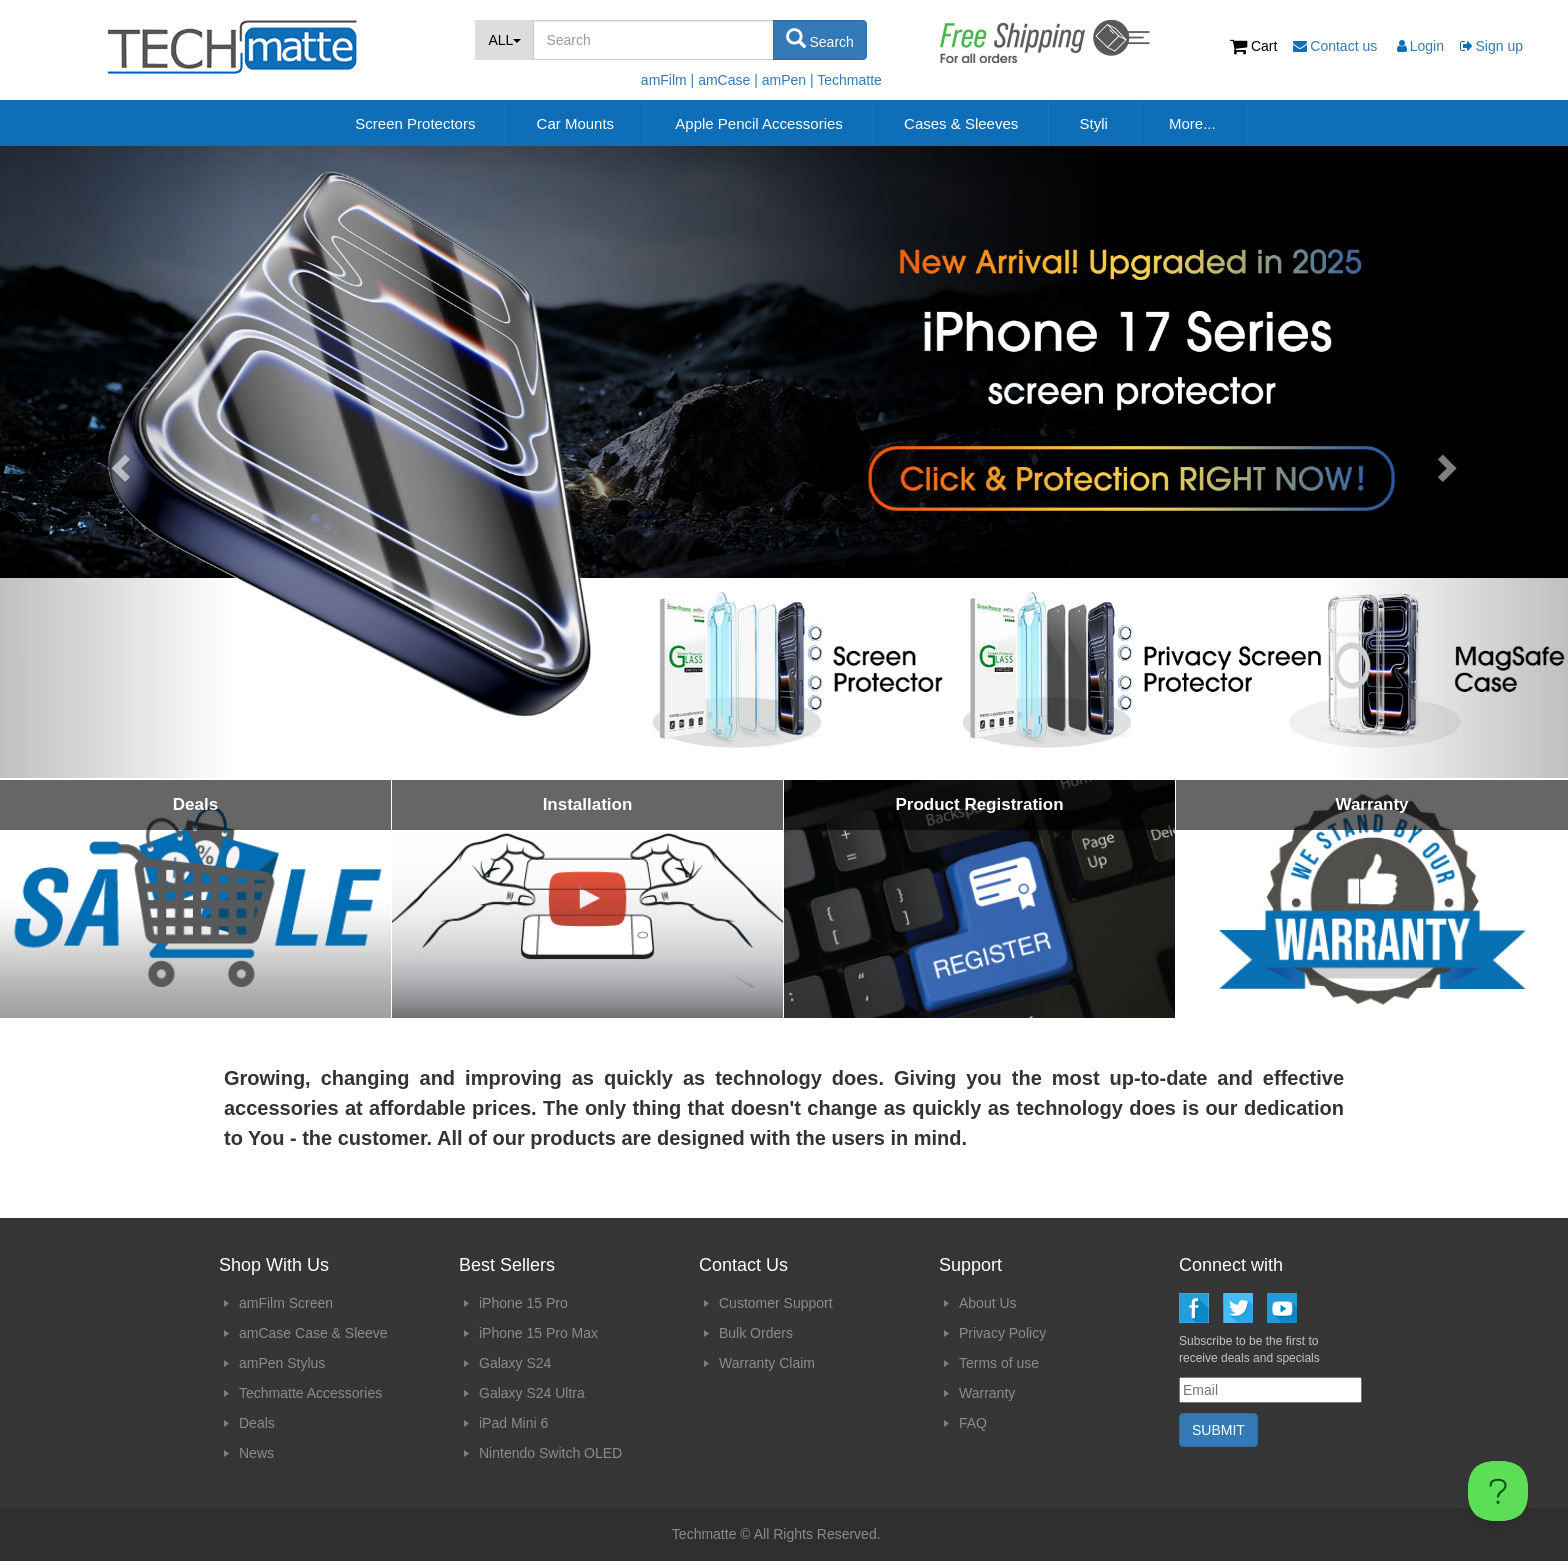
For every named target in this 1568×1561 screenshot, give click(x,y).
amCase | (728, 80)
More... (1192, 123)
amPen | (788, 80)
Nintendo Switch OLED (550, 1453)
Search (820, 39)
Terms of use (999, 1363)
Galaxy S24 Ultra (532, 1393)
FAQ (973, 1423)
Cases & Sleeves (961, 123)
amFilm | (667, 80)
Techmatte (849, 80)
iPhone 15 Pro (523, 1303)
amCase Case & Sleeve (313, 1333)
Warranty (987, 1393)
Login (1420, 46)
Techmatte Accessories (310, 1393)
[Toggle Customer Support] (1498, 1491)
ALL (504, 40)
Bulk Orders (756, 1333)
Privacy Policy (1002, 1333)
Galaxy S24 (515, 1363)
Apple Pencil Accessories (759, 123)
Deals (257, 1423)
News (256, 1453)
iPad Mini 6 (513, 1423)
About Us (988, 1303)
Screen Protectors (415, 123)
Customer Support (776, 1303)
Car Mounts (576, 123)
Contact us (1337, 46)
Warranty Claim (767, 1363)
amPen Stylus (282, 1363)
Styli (1093, 123)
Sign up (1491, 46)
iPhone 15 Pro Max (538, 1333)
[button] (117, 462)
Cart (1255, 46)
